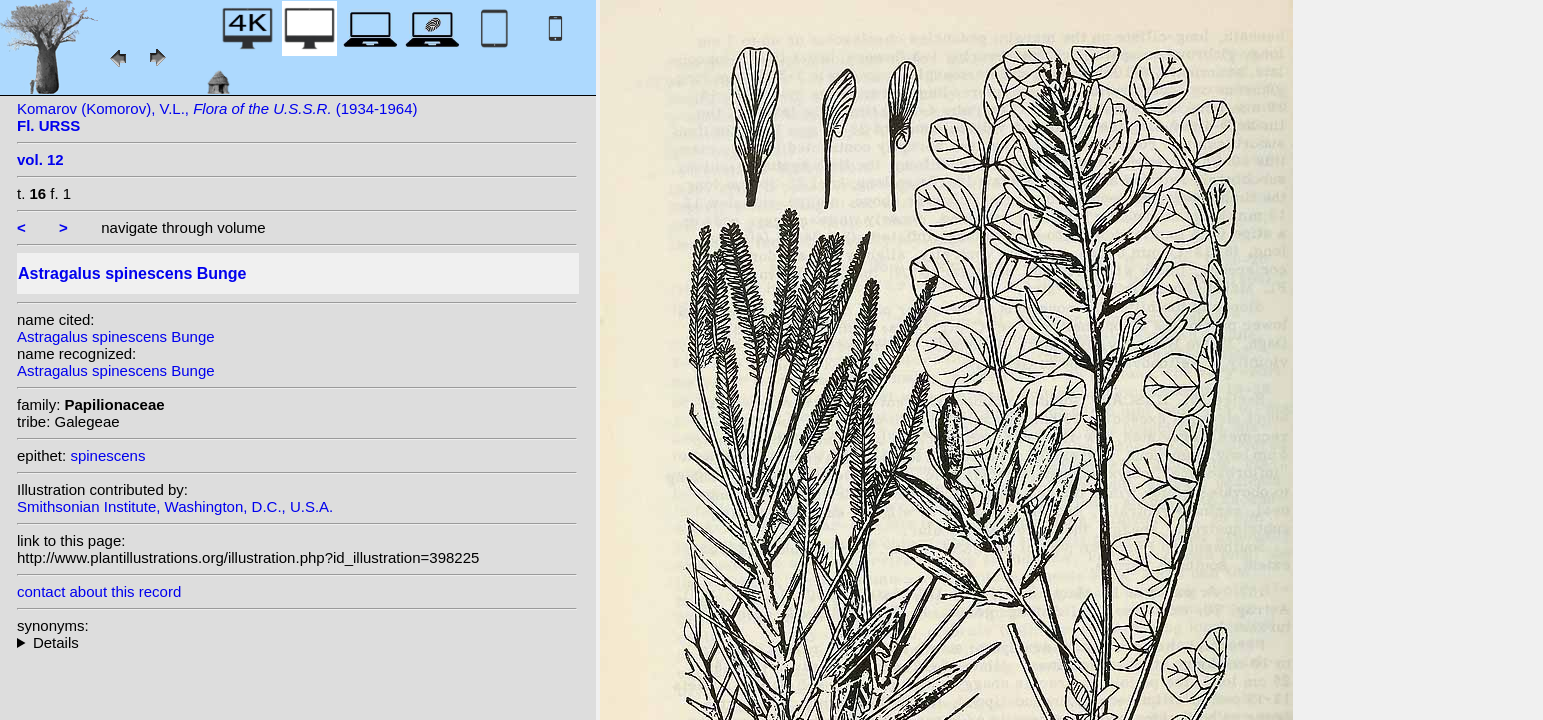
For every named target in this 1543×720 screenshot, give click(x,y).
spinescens (107, 455)
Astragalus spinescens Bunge (116, 336)
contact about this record (99, 591)
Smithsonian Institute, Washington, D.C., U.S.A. (175, 506)
